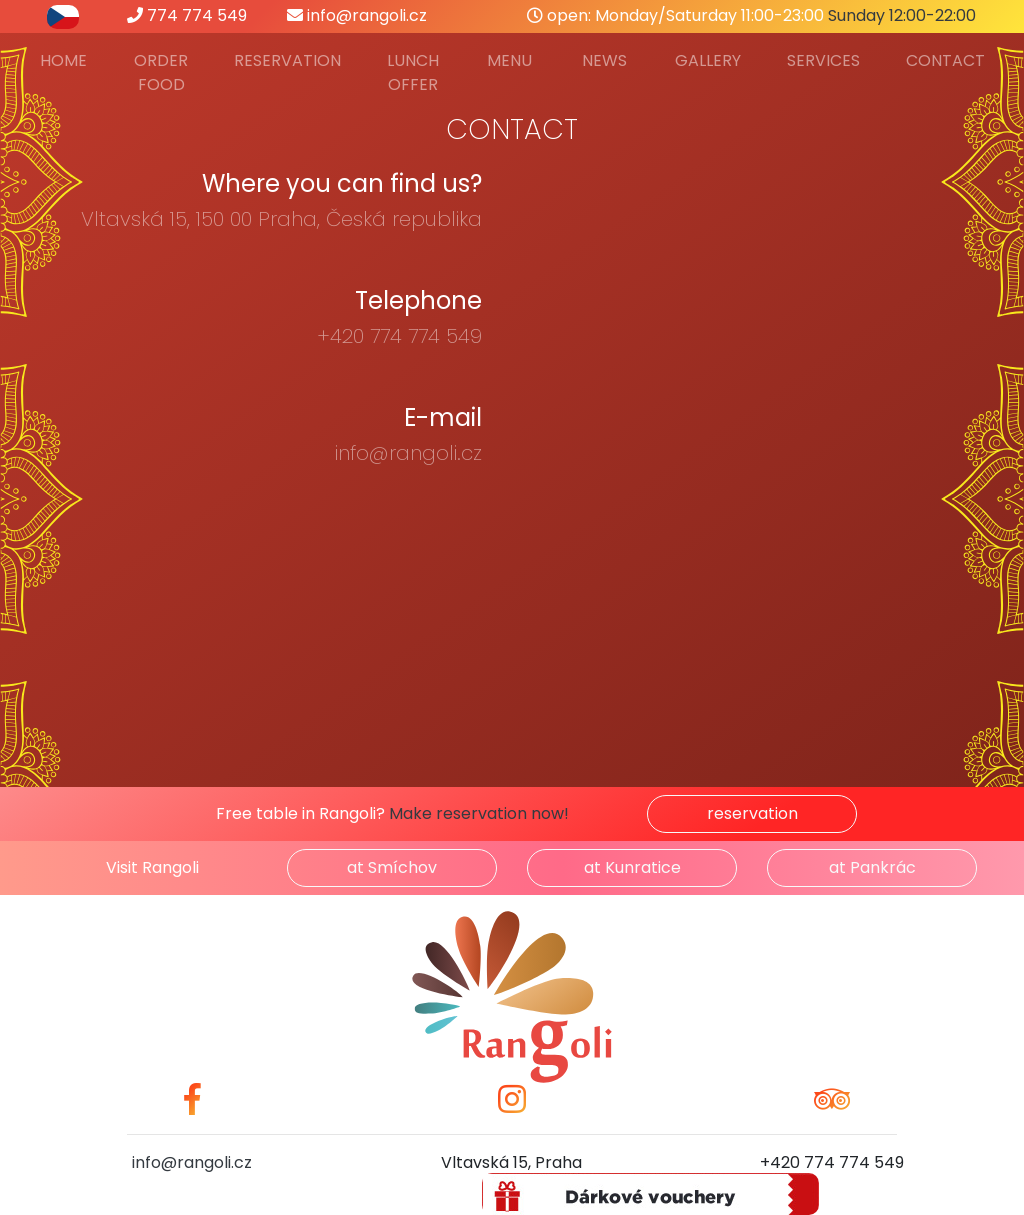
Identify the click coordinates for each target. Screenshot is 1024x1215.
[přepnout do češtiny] (63, 15)
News (604, 60)
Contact (945, 60)
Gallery (708, 60)
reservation (752, 813)
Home (63, 60)
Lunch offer (413, 72)
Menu (509, 60)
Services (823, 60)
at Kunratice (632, 867)
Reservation (287, 60)
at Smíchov (392, 867)
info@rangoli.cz (357, 15)
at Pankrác (872, 867)
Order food (161, 72)
